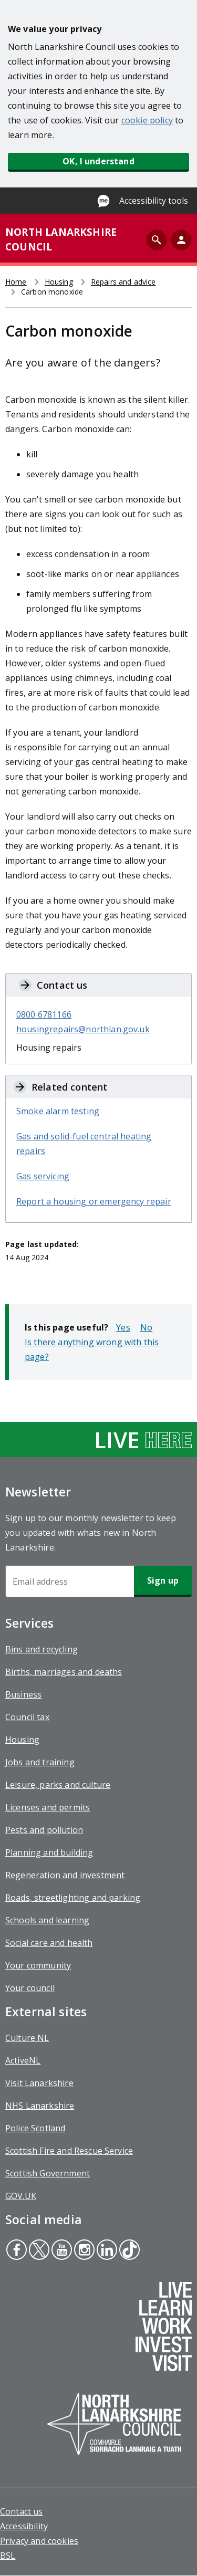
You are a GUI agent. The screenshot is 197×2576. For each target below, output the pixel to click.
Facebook (16, 2251)
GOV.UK (20, 2196)
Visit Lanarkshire (39, 2083)
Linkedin (106, 2251)
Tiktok (128, 2251)
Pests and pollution (44, 1830)
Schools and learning (47, 1920)
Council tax (27, 1717)
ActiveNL (22, 2060)
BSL (7, 2555)
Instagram (83, 2251)
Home (16, 282)
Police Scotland (35, 2128)
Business (23, 1694)
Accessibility (24, 2526)
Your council (30, 1988)
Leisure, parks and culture (57, 1784)
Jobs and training (40, 1762)
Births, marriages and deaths (63, 1672)
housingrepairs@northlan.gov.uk (83, 1029)
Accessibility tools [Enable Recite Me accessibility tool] (153, 200)
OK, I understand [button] (98, 161)
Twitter (39, 2251)
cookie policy (147, 120)
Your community (38, 1965)
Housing (59, 282)
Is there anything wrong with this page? (92, 1349)
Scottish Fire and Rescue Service (69, 2150)
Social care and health (49, 1943)
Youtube (60, 2251)
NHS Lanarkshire (39, 2105)
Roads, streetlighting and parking (72, 1897)
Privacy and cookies (39, 2541)
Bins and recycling (41, 1649)
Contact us (21, 2511)
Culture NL (27, 2038)
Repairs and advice (123, 282)
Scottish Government (47, 2173)
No (146, 1327)
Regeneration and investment (65, 1875)
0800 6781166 (43, 1014)
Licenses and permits (47, 1807)
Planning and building (49, 1852)
